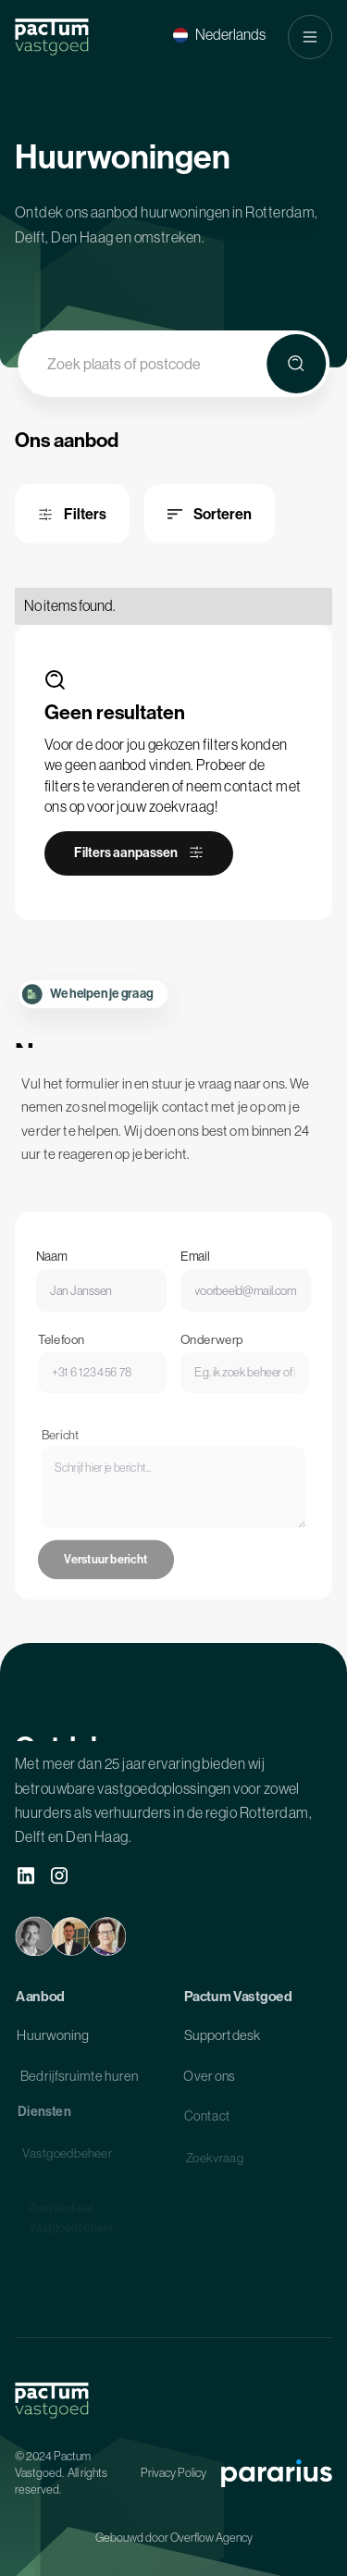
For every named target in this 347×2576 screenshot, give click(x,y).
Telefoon (68, 1350)
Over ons (208, 2079)
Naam (57, 1266)
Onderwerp (209, 1350)
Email (194, 1266)
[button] (219, 35)
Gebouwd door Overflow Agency (174, 2538)
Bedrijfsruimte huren (79, 2079)
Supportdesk (222, 2038)
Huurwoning (53, 2038)
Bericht (69, 1458)
